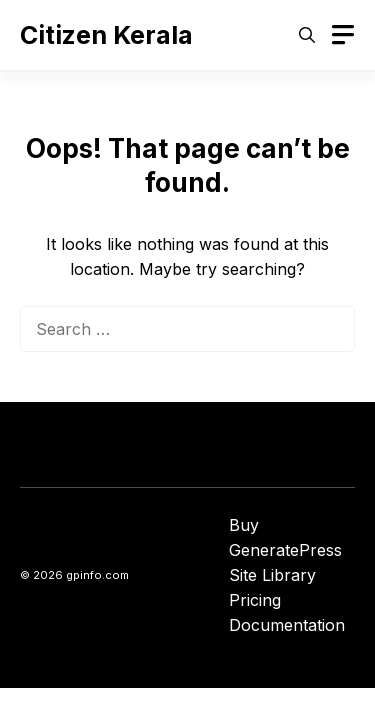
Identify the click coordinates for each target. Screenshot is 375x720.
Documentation (287, 625)
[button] (307, 35)
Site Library (272, 575)
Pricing (255, 600)
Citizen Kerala (106, 35)
